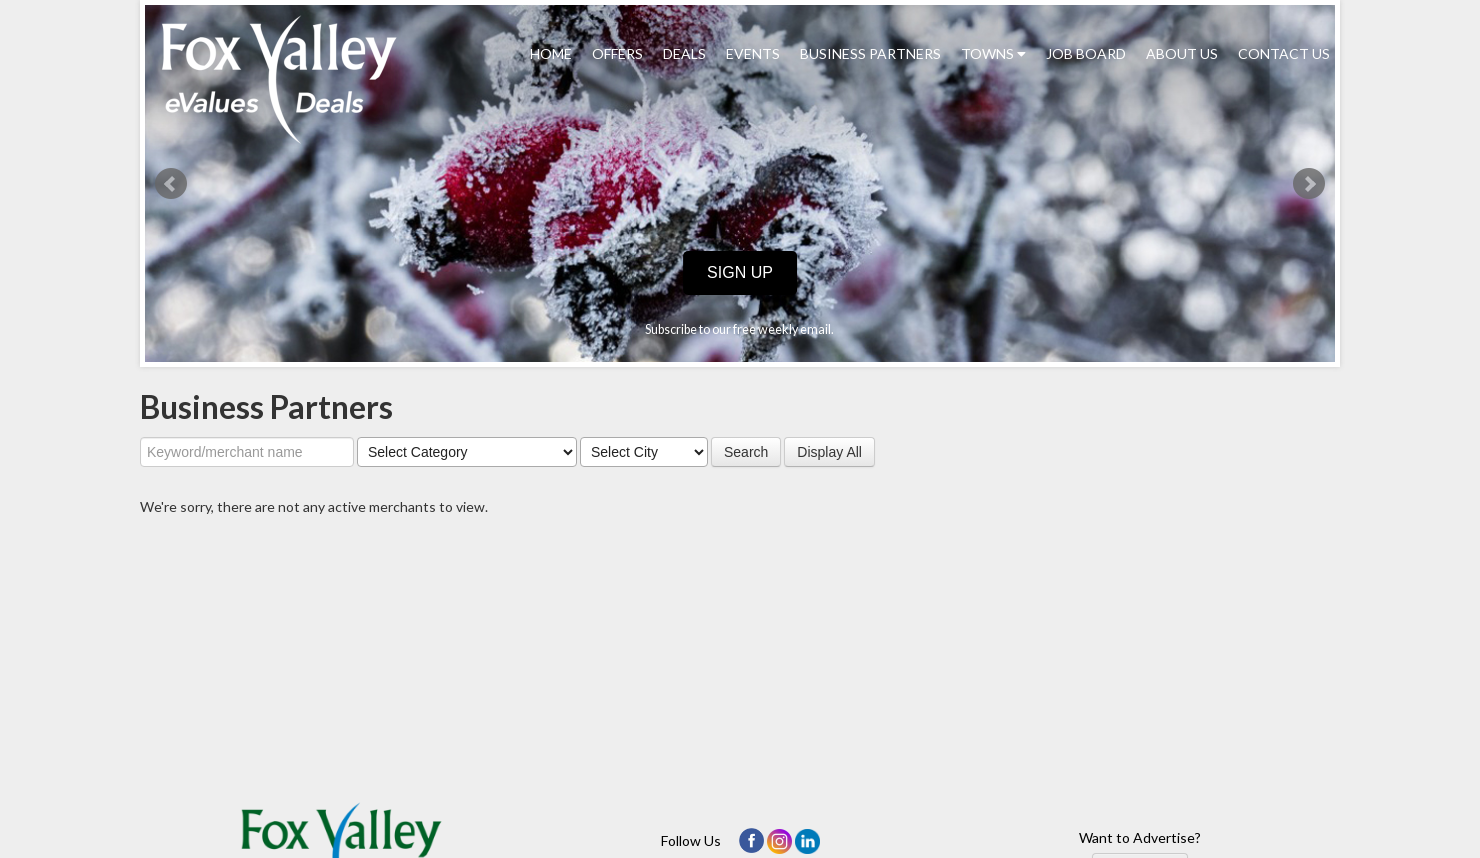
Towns (993, 53)
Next (1309, 184)
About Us (1182, 53)
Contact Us (1284, 53)
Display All (829, 452)
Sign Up (740, 272)
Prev (171, 184)
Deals (684, 53)
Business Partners (870, 53)
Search (746, 452)
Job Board (1086, 53)
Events (753, 53)
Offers (617, 53)
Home (551, 53)
